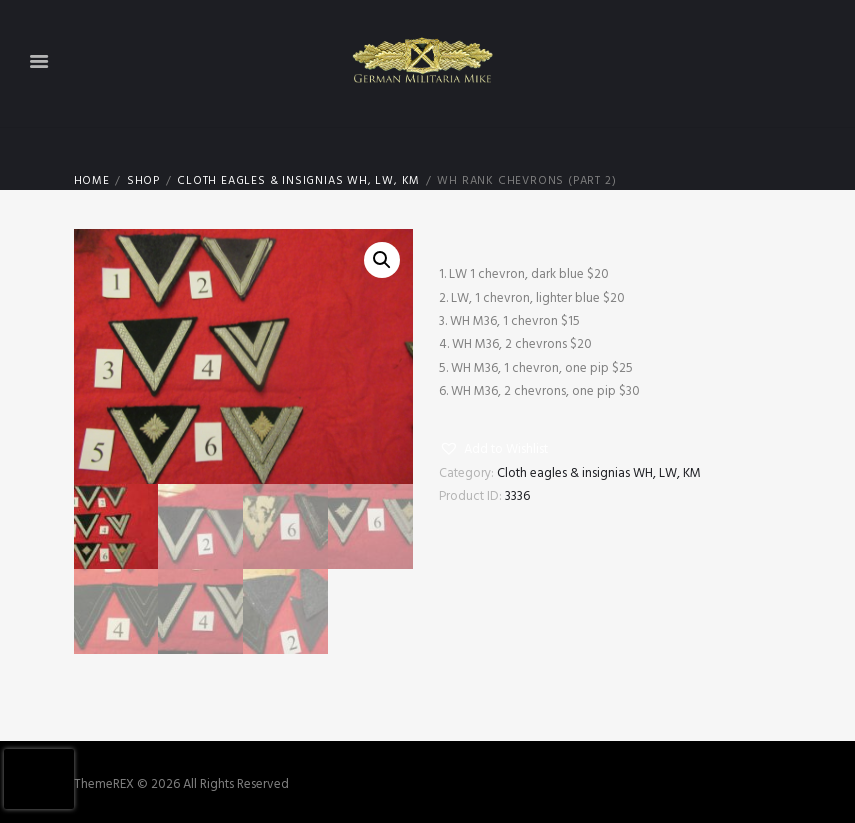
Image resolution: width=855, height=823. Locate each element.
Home (92, 181)
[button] (493, 450)
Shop (143, 181)
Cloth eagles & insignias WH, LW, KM (298, 181)
